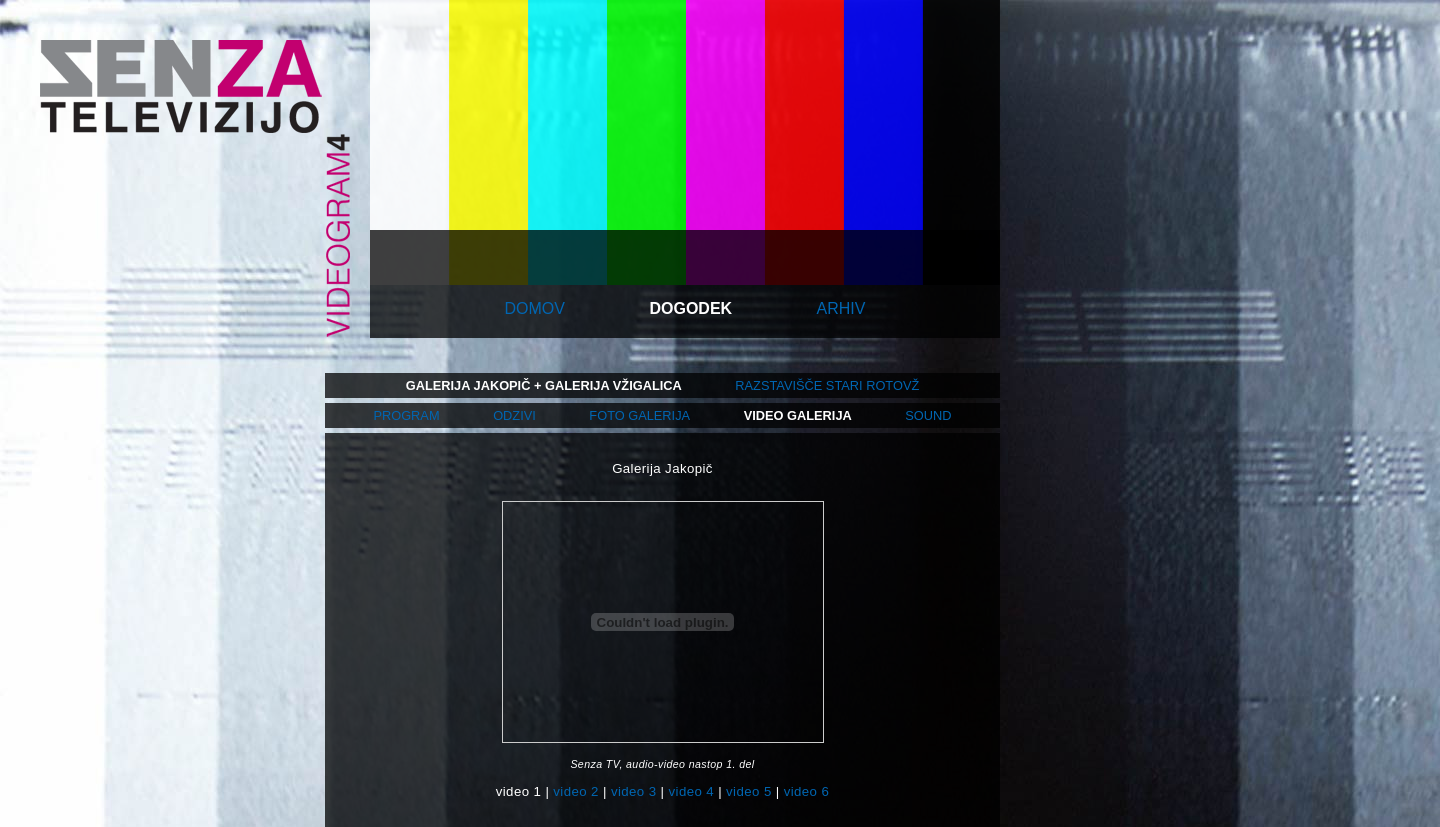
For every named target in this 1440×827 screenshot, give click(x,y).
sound (928, 415)
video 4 (692, 791)
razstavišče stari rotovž (827, 385)
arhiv (841, 308)
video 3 (634, 791)
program (406, 415)
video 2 (576, 791)
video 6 (807, 791)
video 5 (749, 791)
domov (535, 308)
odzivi (514, 415)
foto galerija (639, 415)
